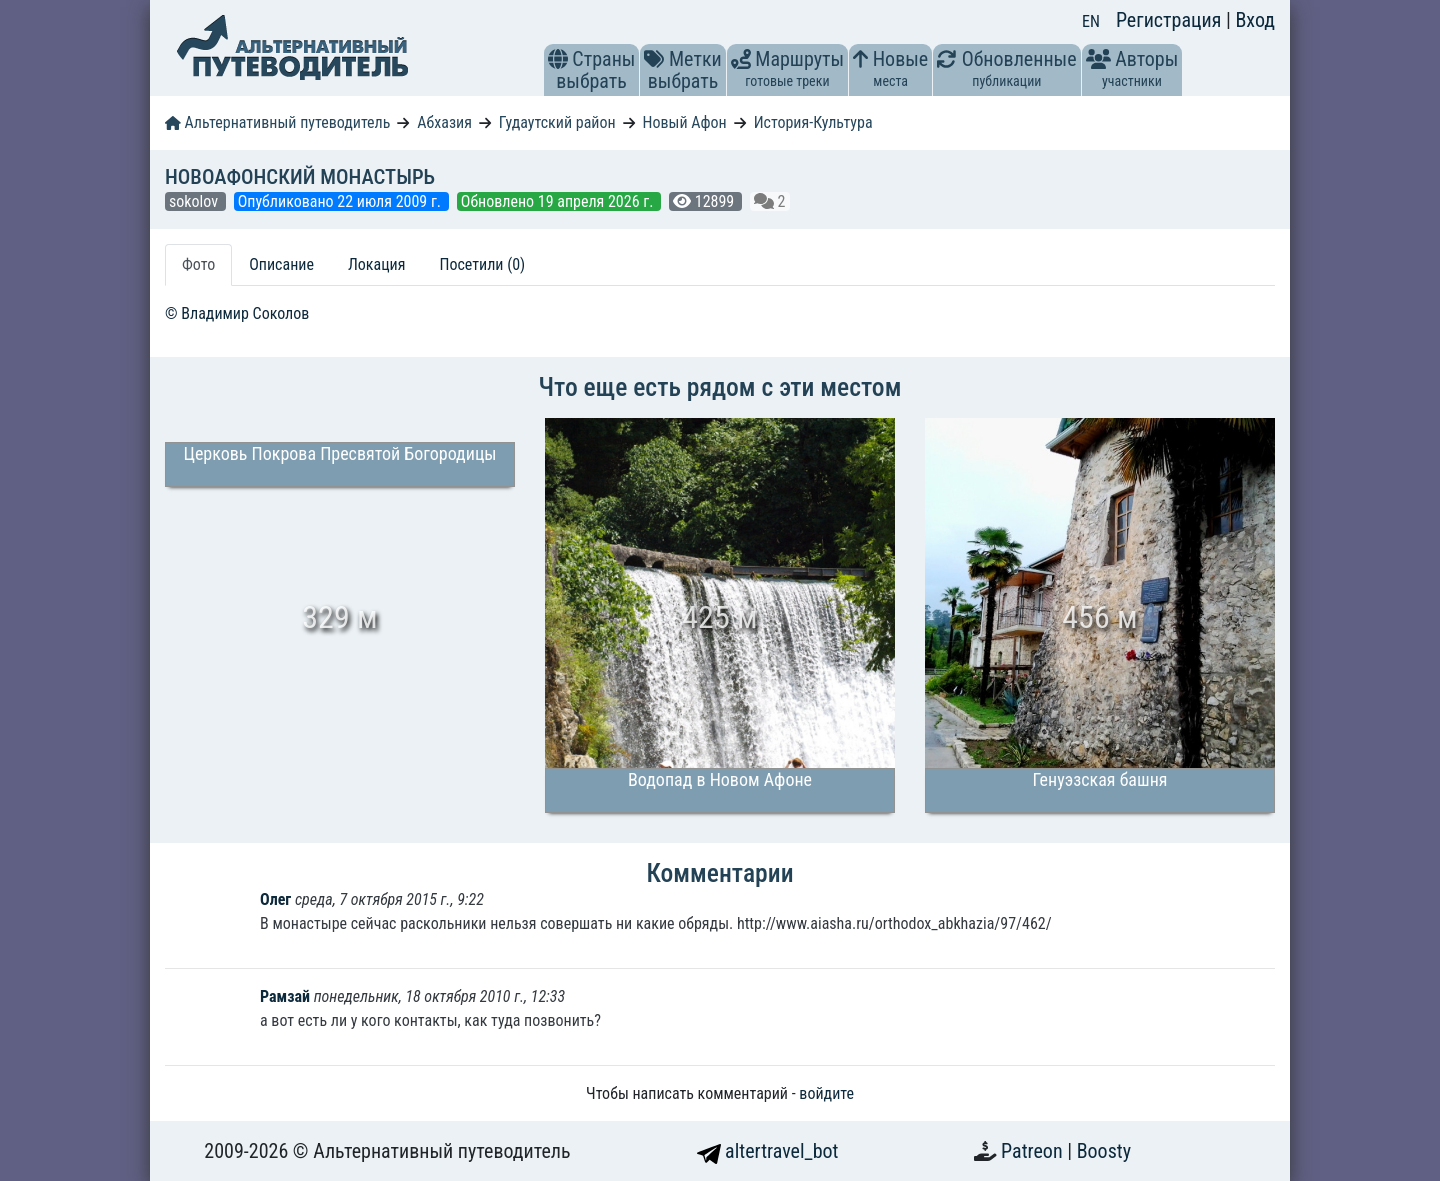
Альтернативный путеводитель (277, 122)
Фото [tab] (198, 264)
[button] (558, 59)
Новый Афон (685, 122)
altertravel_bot (768, 1151)
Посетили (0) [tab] (482, 264)
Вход (1255, 20)
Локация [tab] (377, 264)
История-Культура (813, 122)
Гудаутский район (557, 122)
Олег (275, 899)
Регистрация (1171, 20)
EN (1091, 21)
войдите (826, 1093)
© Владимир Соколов (237, 313)
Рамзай (285, 996)
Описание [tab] (281, 264)
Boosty (1104, 1151)
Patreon (1034, 1151)
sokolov (195, 201)
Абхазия (444, 122)
